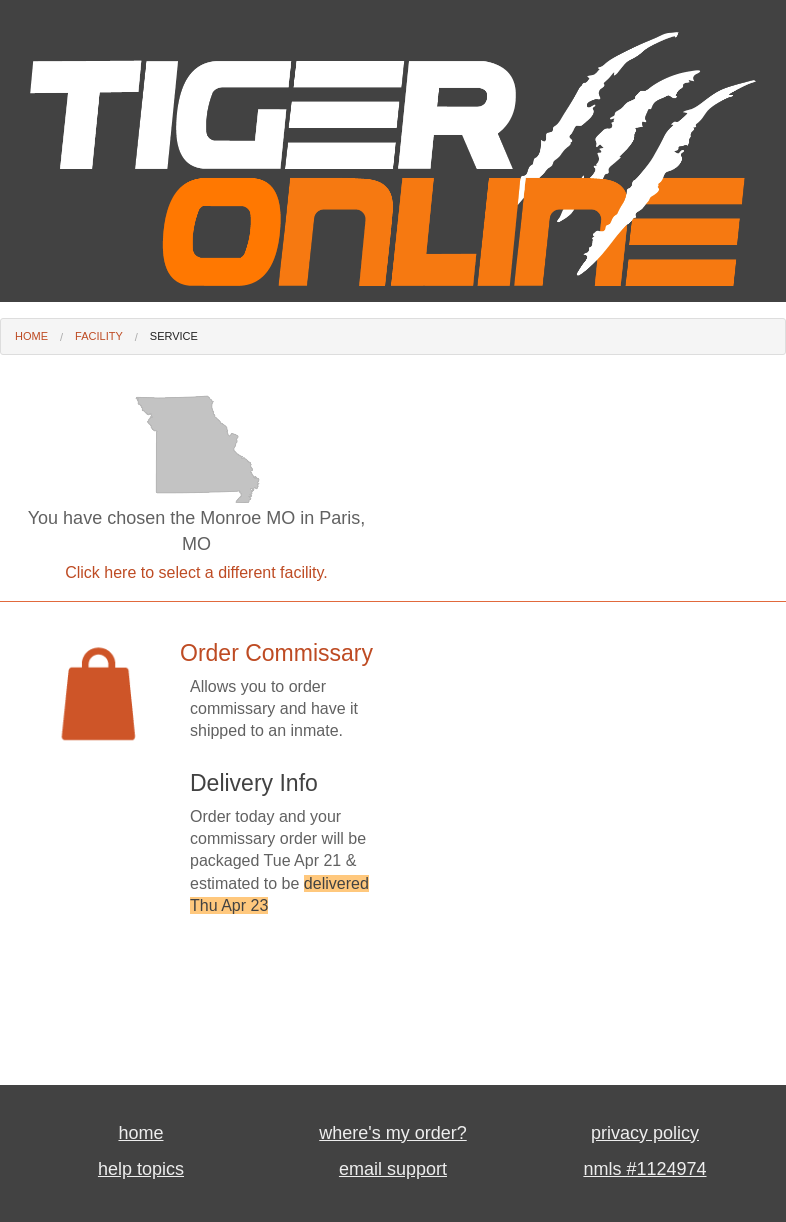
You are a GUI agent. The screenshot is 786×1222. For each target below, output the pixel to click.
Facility (99, 336)
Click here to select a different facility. (196, 572)
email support (393, 1169)
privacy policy (645, 1133)
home (140, 1133)
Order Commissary (276, 653)
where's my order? (393, 1133)
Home (31, 336)
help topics (141, 1169)
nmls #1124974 (644, 1169)
